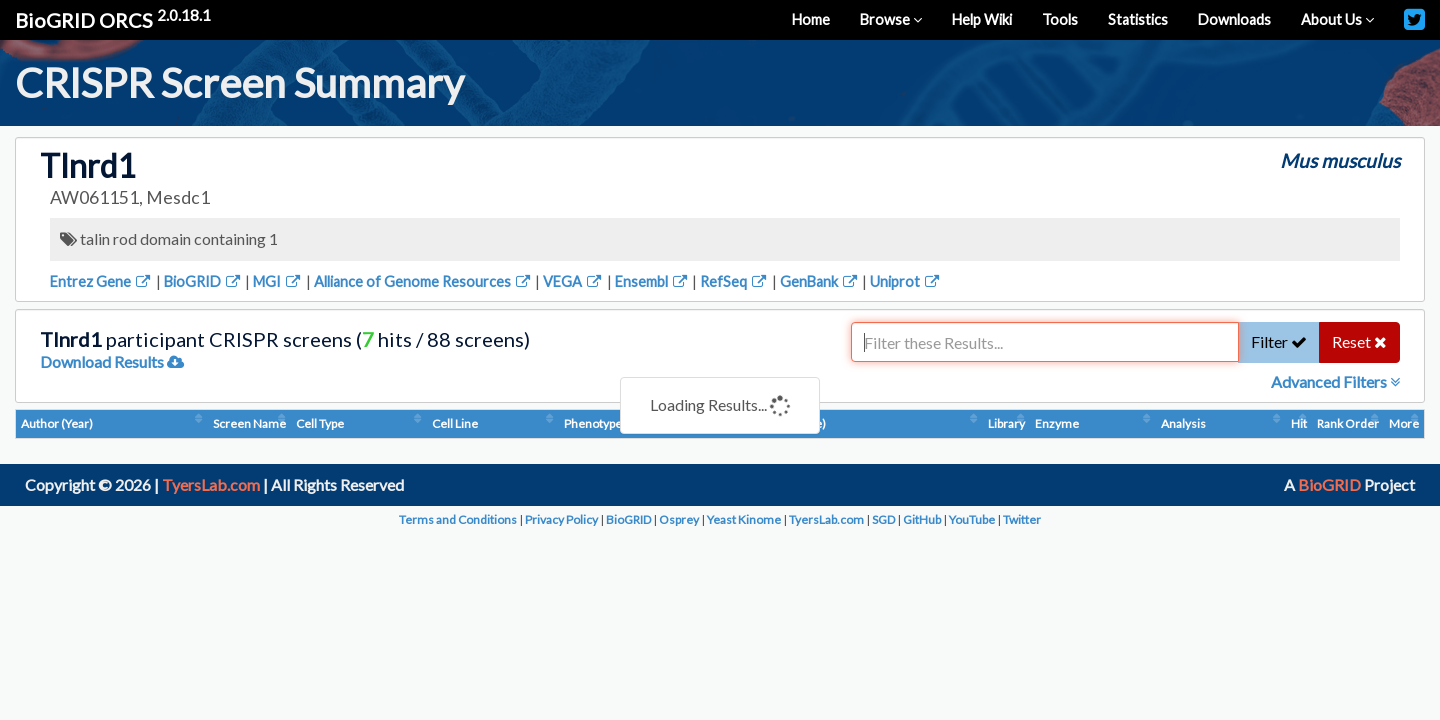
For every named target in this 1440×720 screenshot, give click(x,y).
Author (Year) (57, 423)
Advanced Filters (1335, 381)
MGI (278, 281)
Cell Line (455, 423)
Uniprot (906, 281)
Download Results (112, 361)
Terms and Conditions (458, 519)
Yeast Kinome (744, 519)
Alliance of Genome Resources (423, 281)
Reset (1359, 341)
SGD (883, 519)
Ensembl (652, 281)
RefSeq (734, 281)
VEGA (573, 281)
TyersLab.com (211, 484)
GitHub (922, 519)
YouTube (972, 519)
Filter (1279, 341)
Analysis (1183, 423)
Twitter (1022, 519)
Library (1006, 423)
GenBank (820, 281)
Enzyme (1057, 423)
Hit (1299, 423)
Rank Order (1348, 423)
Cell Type (320, 423)
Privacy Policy (561, 519)
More (1404, 423)
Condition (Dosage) (774, 423)
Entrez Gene (101, 281)
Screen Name (249, 423)
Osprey (679, 519)
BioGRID (203, 281)
